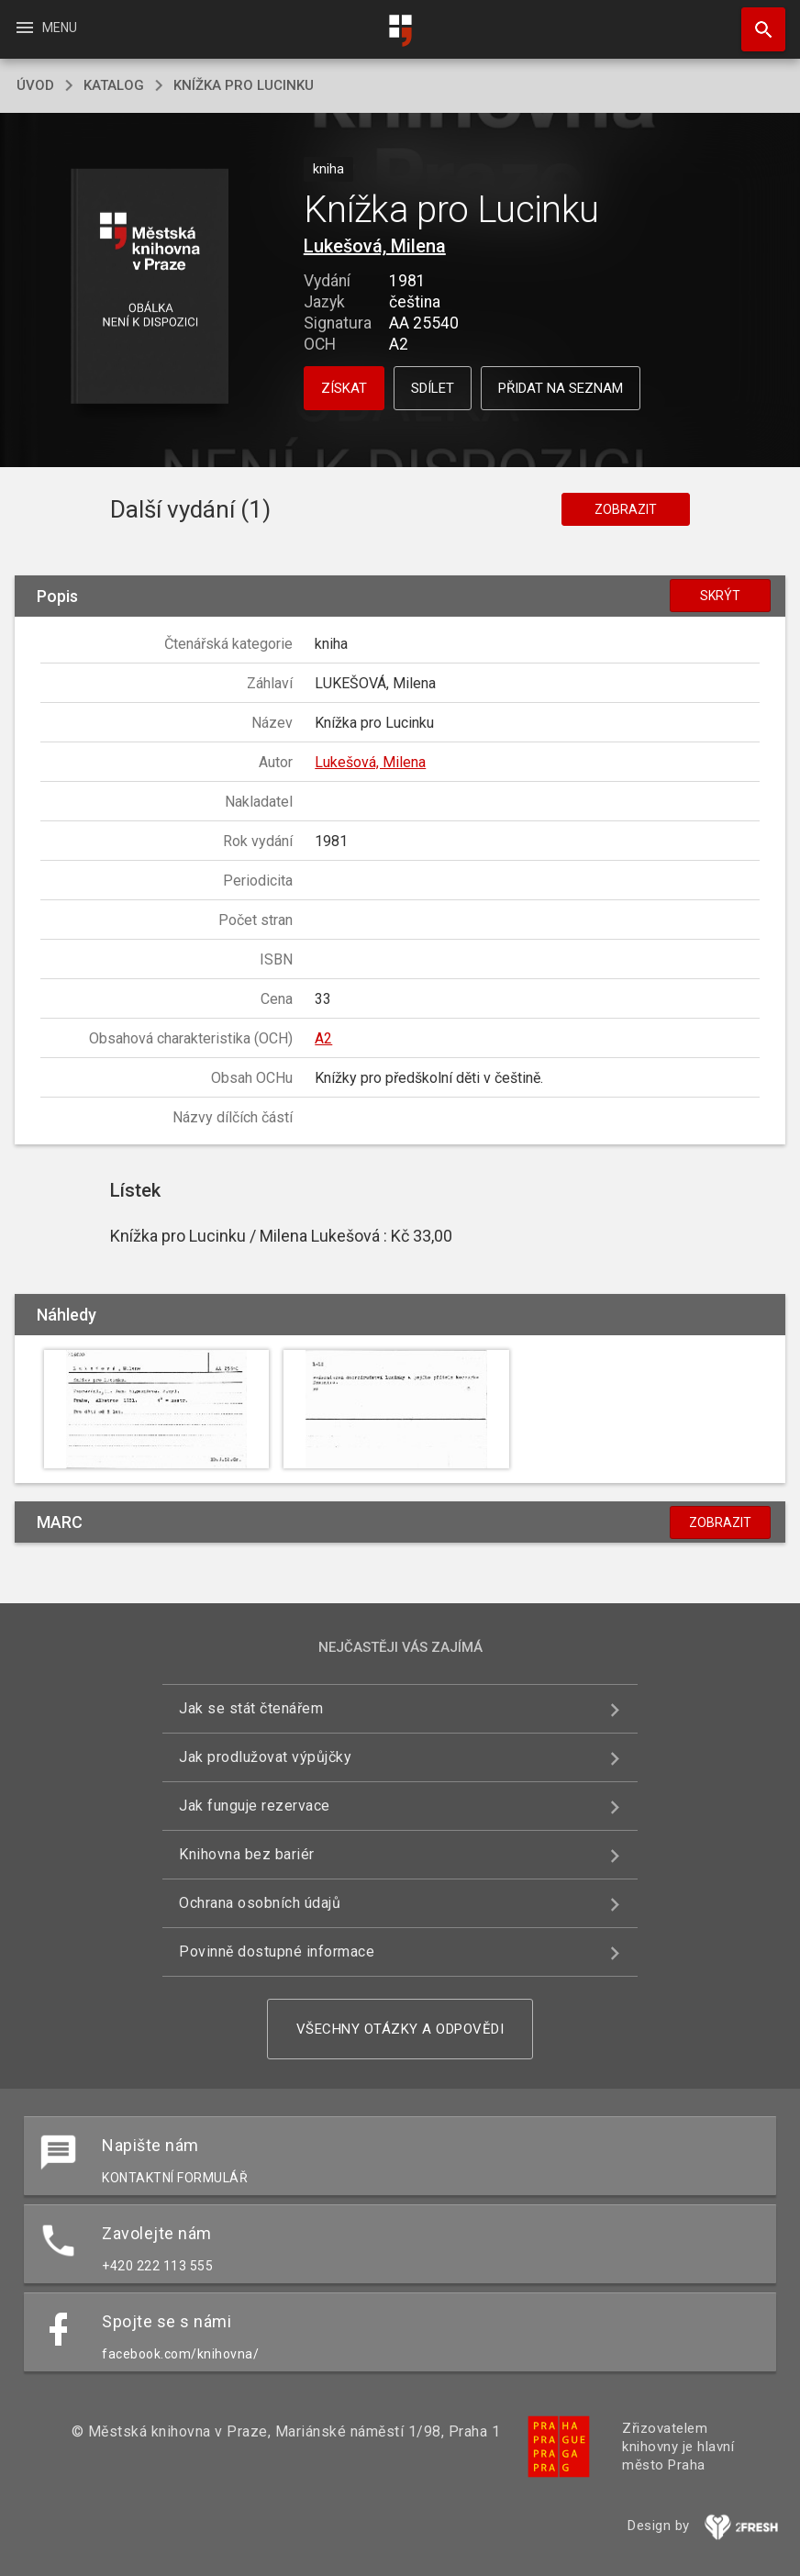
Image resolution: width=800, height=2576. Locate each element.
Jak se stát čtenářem (251, 1708)
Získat (344, 388)
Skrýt (720, 595)
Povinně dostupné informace (276, 1951)
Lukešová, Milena (375, 246)
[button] (150, 287)
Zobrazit (625, 509)
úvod (35, 85)
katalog (113, 85)
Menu (45, 28)
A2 (323, 1038)
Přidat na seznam (560, 388)
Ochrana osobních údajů (259, 1903)
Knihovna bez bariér (247, 1854)
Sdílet (432, 388)
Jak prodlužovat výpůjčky (265, 1757)
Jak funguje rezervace (254, 1805)
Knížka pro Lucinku (243, 85)
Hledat (755, 20)
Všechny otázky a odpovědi (400, 2029)
